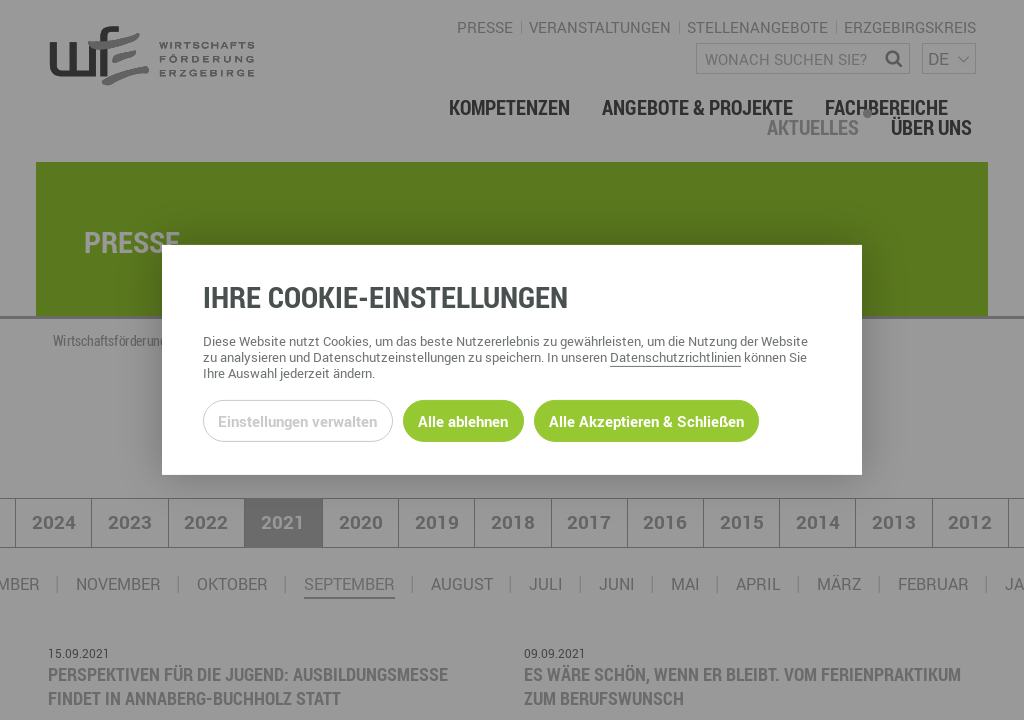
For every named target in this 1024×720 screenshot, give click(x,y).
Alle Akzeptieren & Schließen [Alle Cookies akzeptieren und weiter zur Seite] (646, 421)
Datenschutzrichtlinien (675, 357)
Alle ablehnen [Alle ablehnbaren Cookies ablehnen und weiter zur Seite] (463, 421)
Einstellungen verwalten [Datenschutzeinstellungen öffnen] (297, 421)
